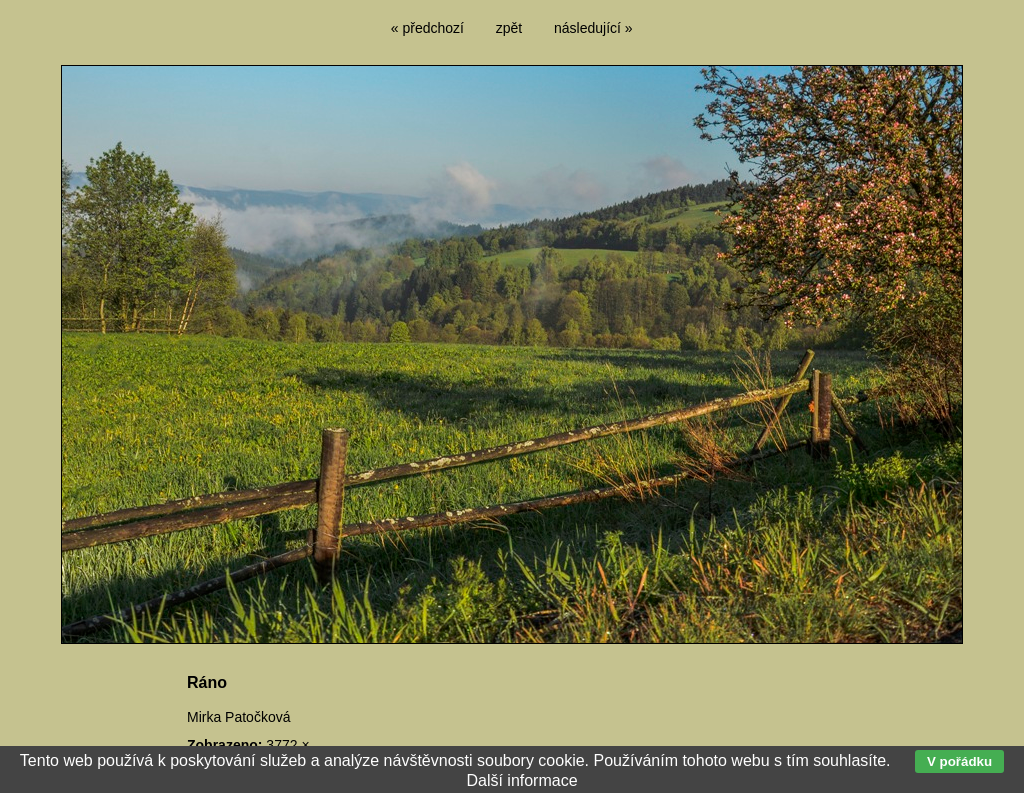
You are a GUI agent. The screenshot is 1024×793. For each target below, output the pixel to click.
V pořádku (959, 761)
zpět (509, 28)
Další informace (521, 780)
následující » (593, 28)
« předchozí (427, 28)
